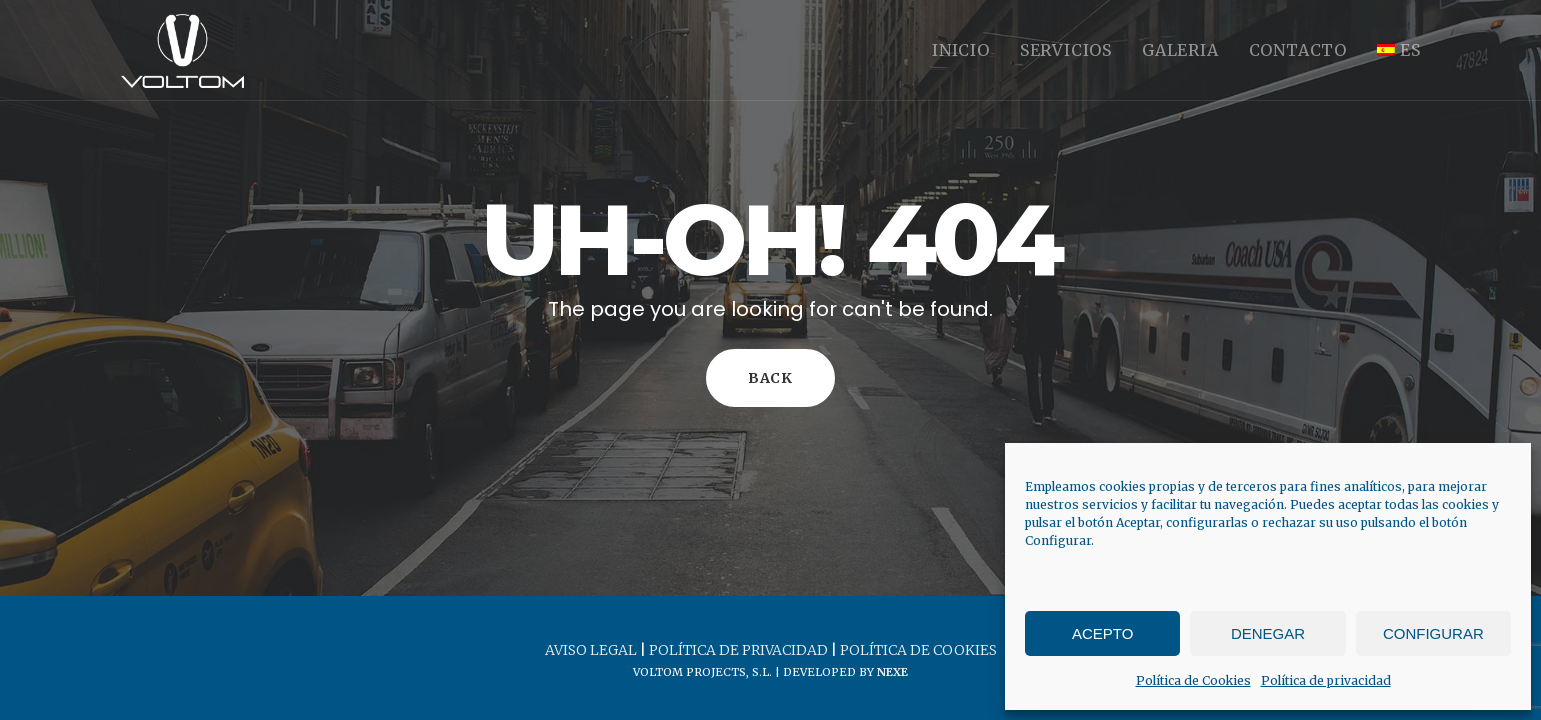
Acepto (1102, 633)
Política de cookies (918, 650)
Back (770, 378)
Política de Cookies (1193, 680)
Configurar (1433, 633)
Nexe (892, 672)
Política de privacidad (1326, 680)
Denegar (1268, 633)
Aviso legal (591, 650)
